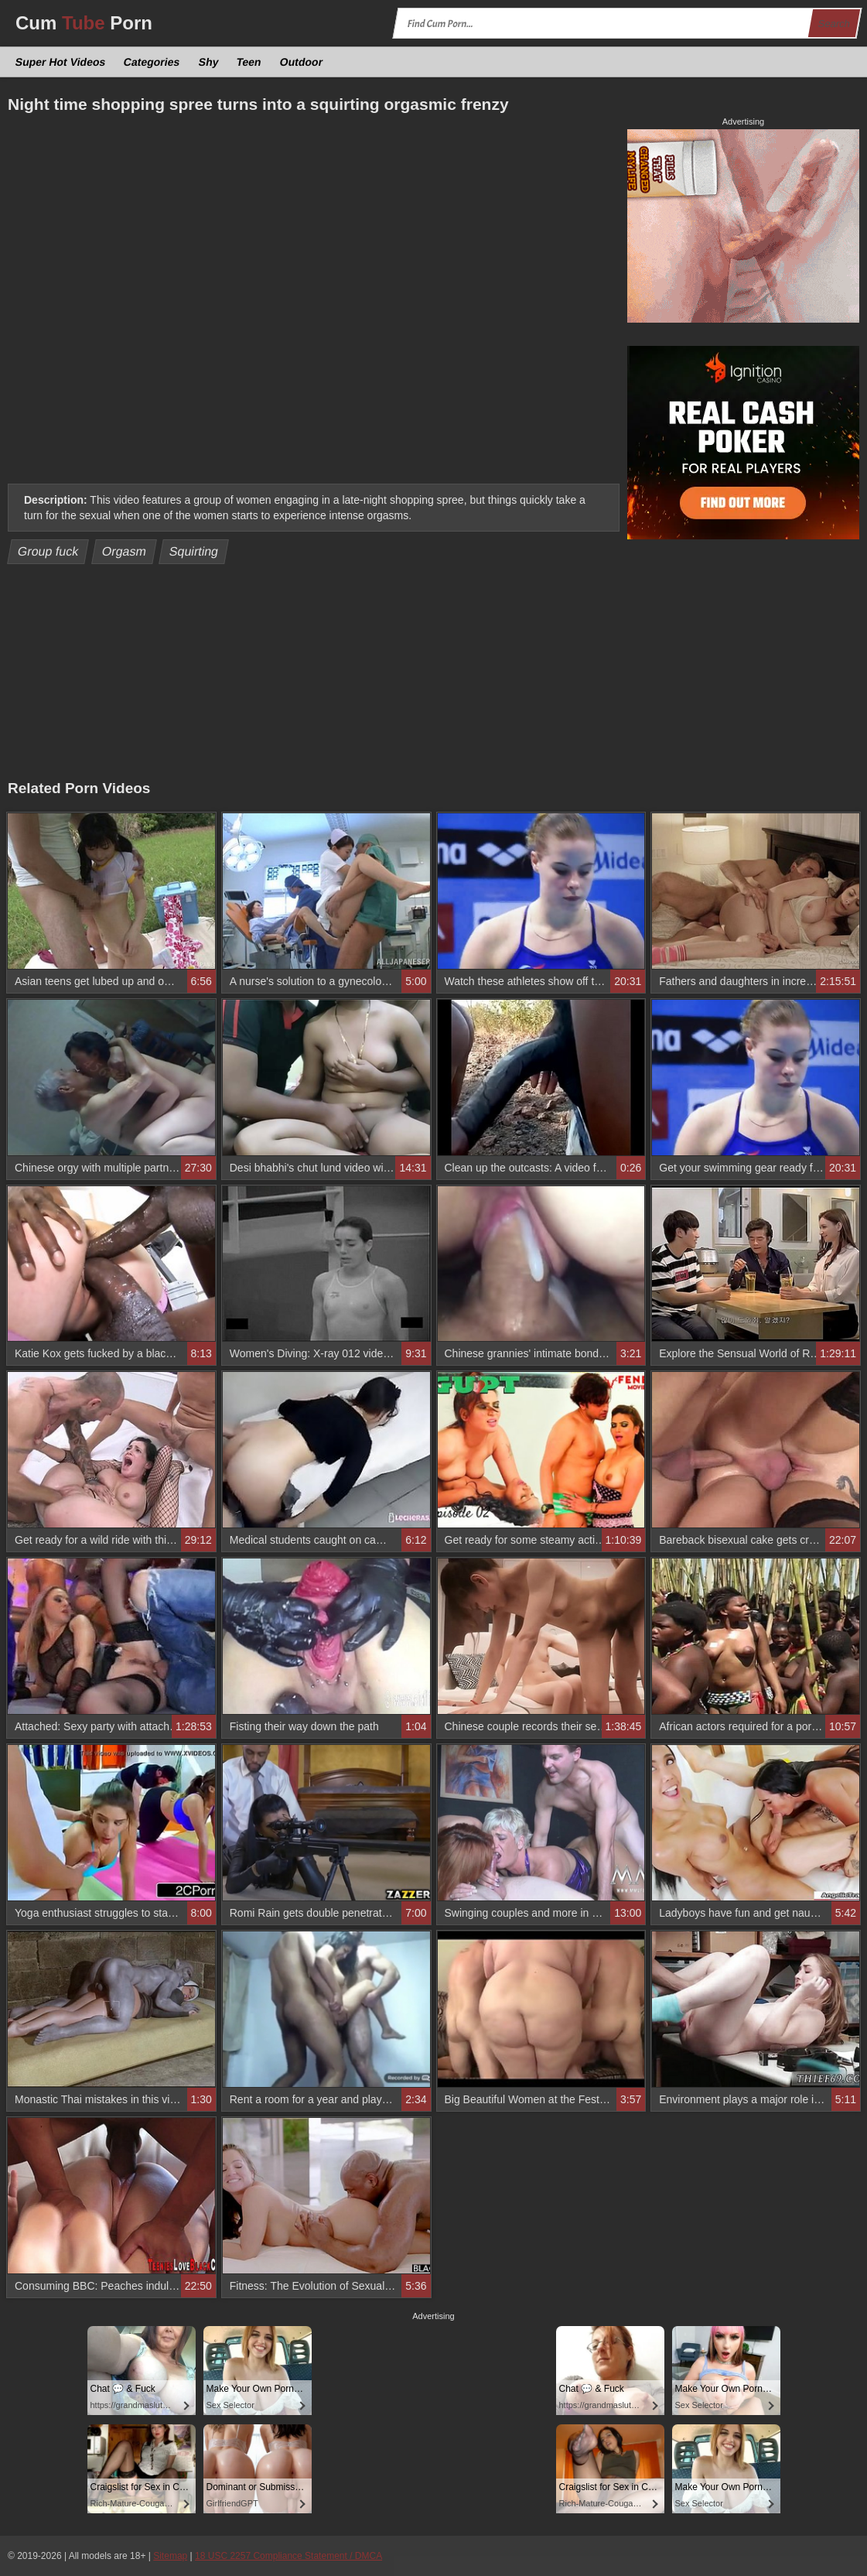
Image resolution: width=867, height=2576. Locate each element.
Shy (208, 62)
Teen (249, 62)
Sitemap (170, 2555)
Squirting (194, 551)
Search (834, 23)
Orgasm (124, 551)
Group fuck (48, 551)
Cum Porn (83, 22)
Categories (152, 62)
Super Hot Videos (61, 62)
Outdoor (300, 62)
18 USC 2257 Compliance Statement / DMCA (288, 2555)
